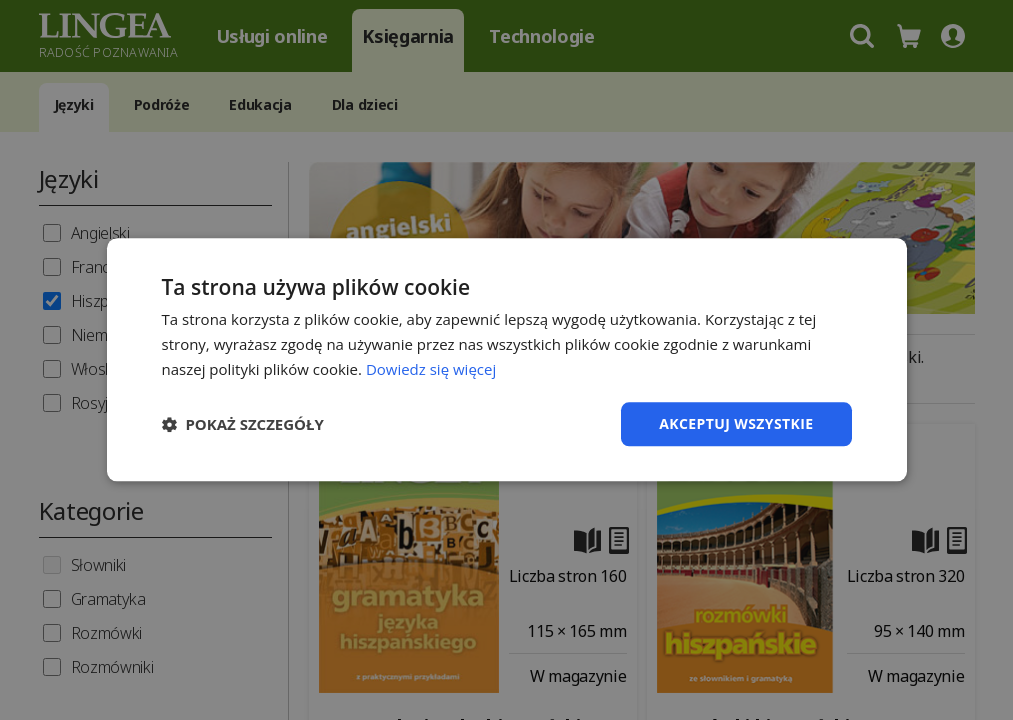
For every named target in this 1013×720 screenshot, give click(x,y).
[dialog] (506, 360)
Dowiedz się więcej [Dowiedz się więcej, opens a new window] (431, 369)
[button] (243, 424)
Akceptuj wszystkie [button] (736, 423)
